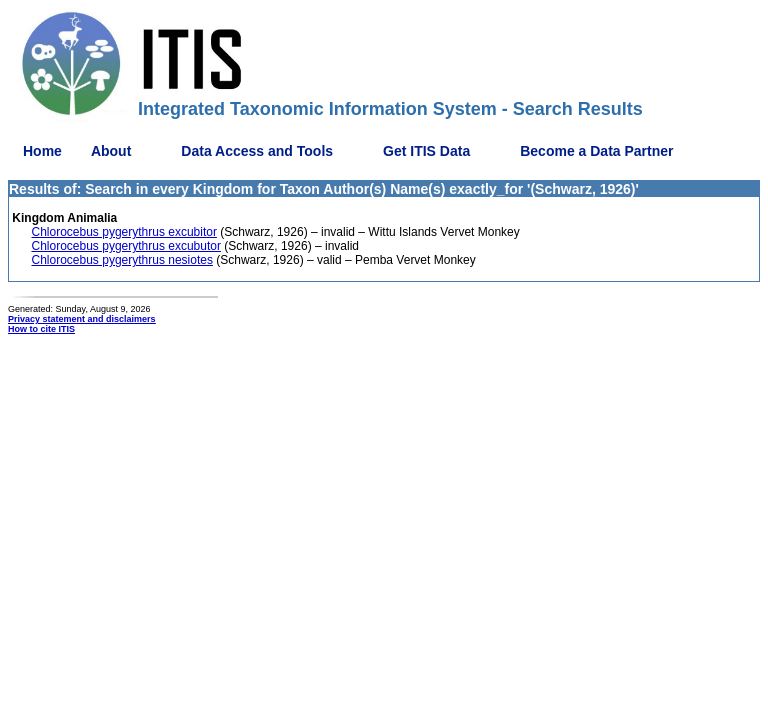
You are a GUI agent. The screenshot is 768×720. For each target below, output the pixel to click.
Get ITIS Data (426, 151)
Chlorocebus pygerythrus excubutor (126, 246)
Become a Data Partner (596, 151)
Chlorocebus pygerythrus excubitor (124, 232)
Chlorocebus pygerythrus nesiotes (122, 260)
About (111, 151)
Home (42, 151)
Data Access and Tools (257, 151)
